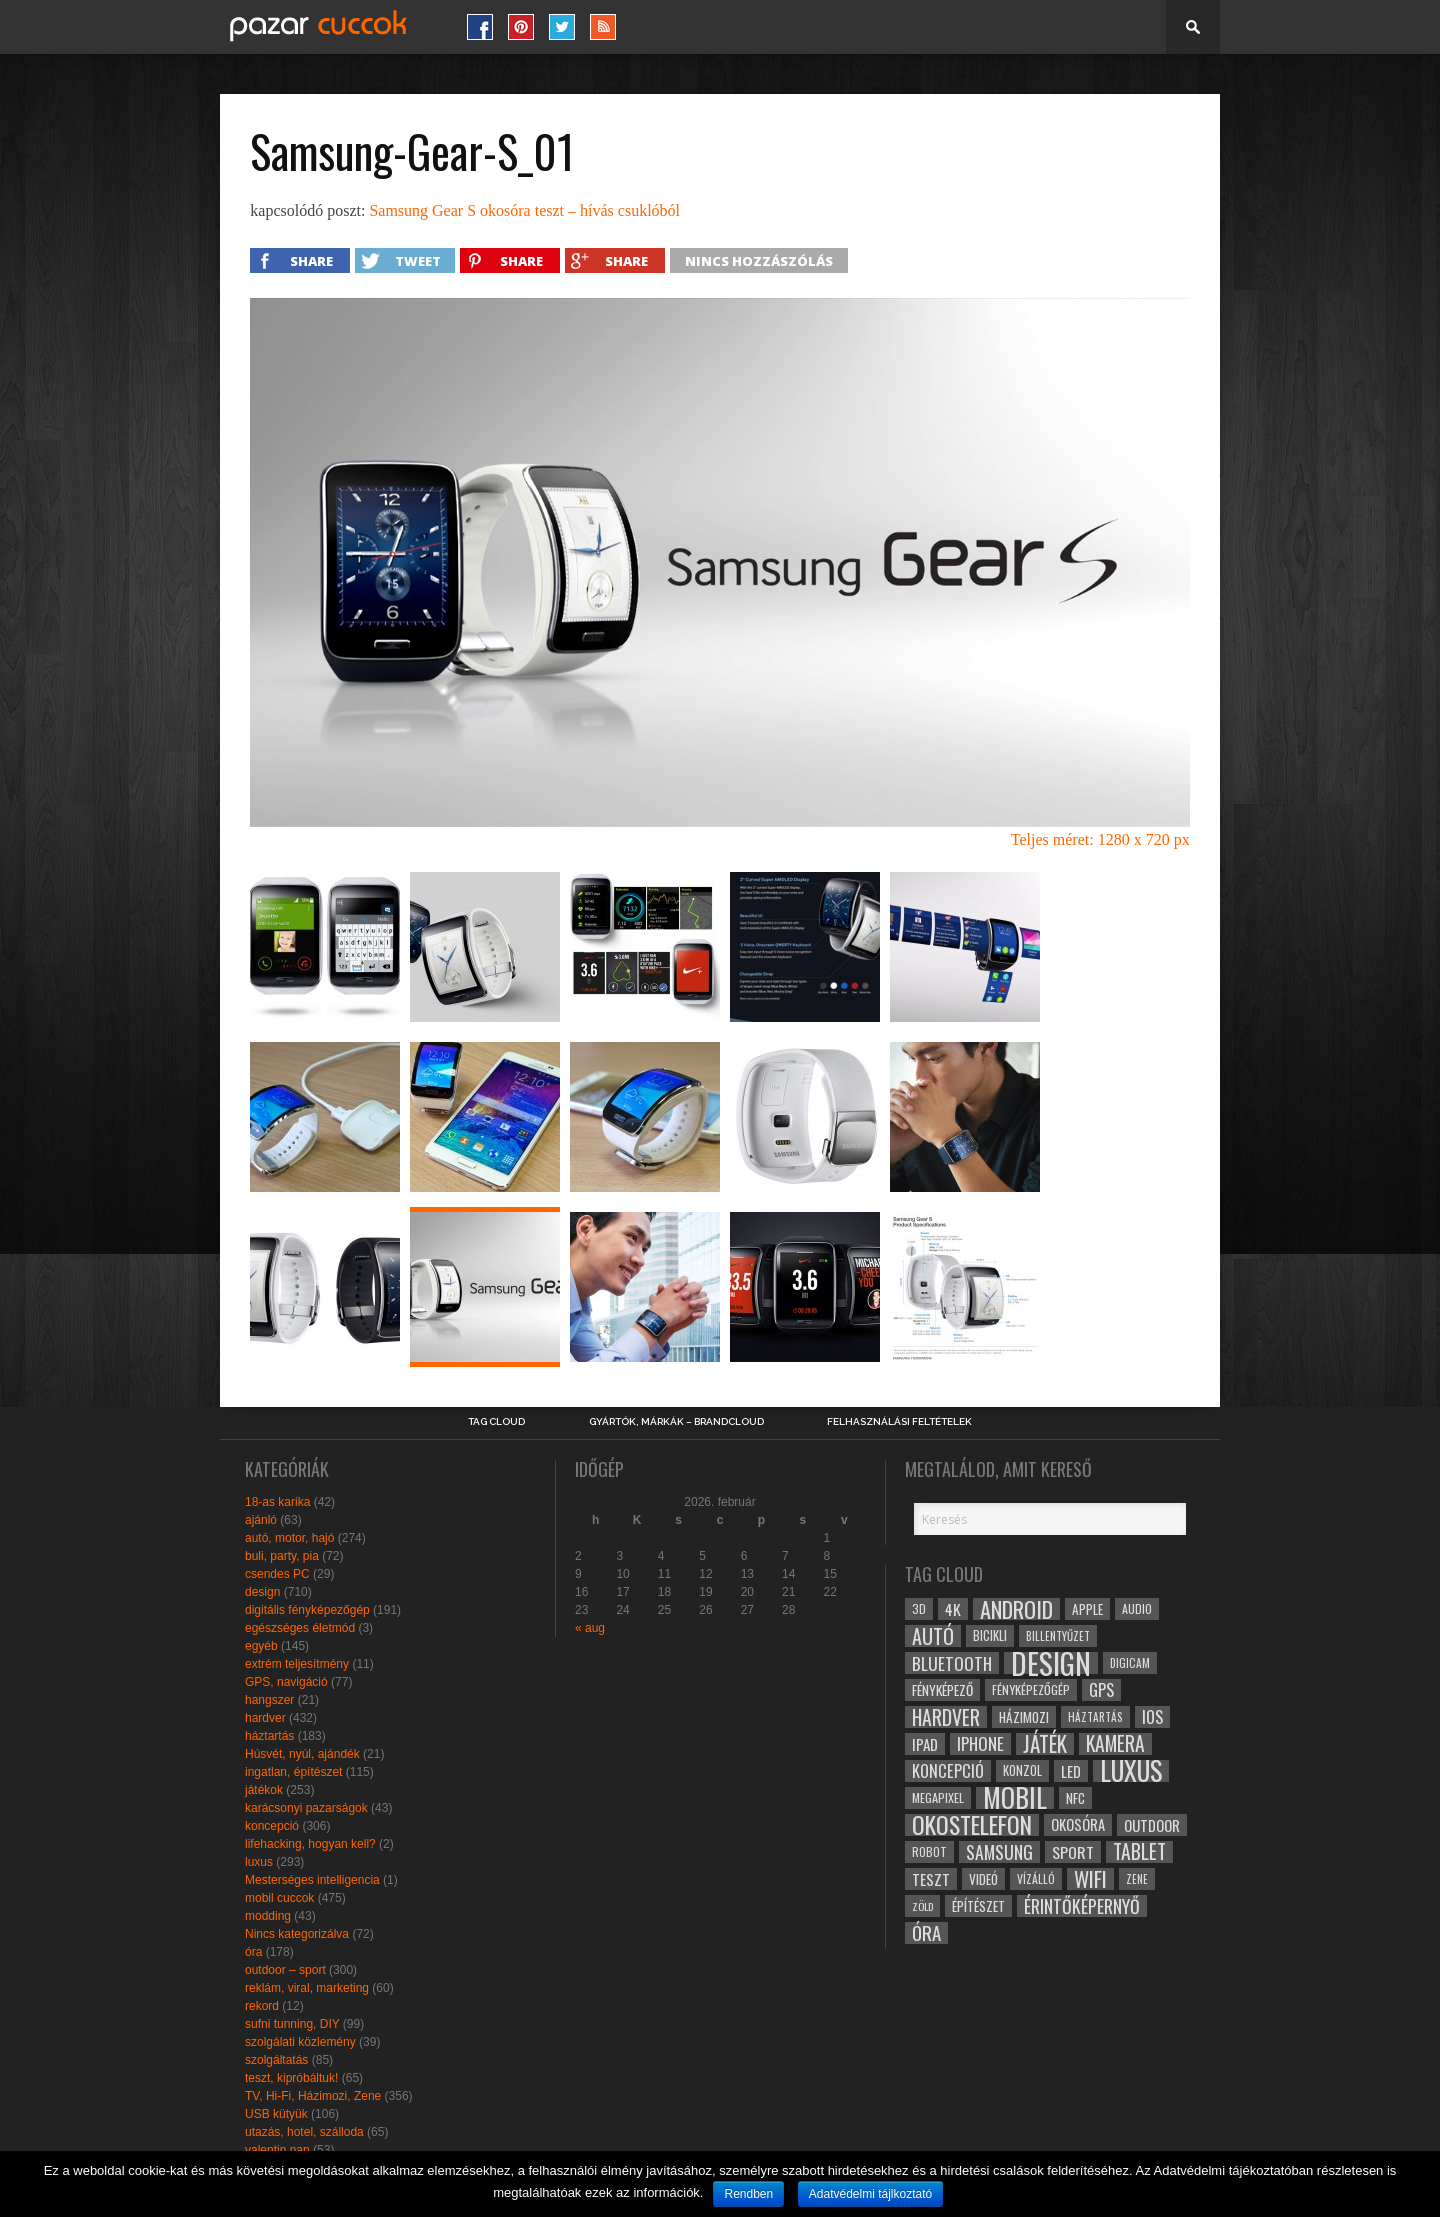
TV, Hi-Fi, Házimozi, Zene (313, 2096)
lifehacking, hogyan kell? (310, 1844)
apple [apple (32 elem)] (1087, 1609)
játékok (264, 1790)
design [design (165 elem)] (1051, 1663)
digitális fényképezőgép (307, 1610)
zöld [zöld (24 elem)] (922, 1906)
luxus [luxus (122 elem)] (1131, 1771)
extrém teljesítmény (297, 1664)
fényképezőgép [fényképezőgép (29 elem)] (1031, 1689)
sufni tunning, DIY (292, 2024)
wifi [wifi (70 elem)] (1090, 1879)
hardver (265, 1718)
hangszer (269, 1700)
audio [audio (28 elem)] (1137, 1608)
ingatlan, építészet (293, 1772)
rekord (262, 2006)
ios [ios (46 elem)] (1152, 1717)
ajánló (261, 1520)
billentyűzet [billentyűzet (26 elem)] (1058, 1635)
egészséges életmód (300, 1628)
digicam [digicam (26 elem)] (1130, 1662)
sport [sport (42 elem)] (1073, 1852)
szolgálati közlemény (300, 2042)
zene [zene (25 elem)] (1137, 1879)
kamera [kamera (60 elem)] (1115, 1744)
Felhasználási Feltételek (899, 1422)
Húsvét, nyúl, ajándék (302, 1754)
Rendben (748, 2194)
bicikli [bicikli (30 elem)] (990, 1635)
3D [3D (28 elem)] (919, 1608)
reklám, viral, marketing (307, 1988)
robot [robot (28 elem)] (929, 1851)
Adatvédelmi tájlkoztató (870, 2194)
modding (268, 1916)
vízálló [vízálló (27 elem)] (1036, 1878)
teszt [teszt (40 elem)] (931, 1879)
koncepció (272, 1826)
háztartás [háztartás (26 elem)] (1095, 1716)
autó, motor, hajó (289, 1538)
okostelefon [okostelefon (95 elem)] (972, 1825)
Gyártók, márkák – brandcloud (676, 1422)
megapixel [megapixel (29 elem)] (938, 1797)
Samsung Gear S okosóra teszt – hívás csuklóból (524, 210)
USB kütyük (276, 2114)
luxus (259, 1862)
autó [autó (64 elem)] (933, 1636)
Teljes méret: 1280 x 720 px (1100, 839)
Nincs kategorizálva (297, 1934)
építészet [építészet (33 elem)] (978, 1906)
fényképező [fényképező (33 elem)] (942, 1690)
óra (253, 1952)
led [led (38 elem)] (1071, 1771)
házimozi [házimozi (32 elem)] (1024, 1717)
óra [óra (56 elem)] (926, 1933)
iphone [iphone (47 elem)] (980, 1744)
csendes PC (277, 1574)
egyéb (261, 1646)
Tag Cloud (496, 1422)
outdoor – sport (285, 1970)
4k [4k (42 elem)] (953, 1609)
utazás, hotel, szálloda (304, 2132)
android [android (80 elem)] (1016, 1609)
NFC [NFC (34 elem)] (1075, 1797)
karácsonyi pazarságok (306, 1808)
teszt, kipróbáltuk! (291, 2078)
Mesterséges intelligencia (312, 1880)
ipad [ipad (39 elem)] (925, 1744)
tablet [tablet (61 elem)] (1139, 1852)
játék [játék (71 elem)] (1045, 1744)
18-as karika (277, 1502)
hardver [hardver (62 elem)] (946, 1717)
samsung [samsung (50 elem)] (999, 1852)
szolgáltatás (276, 2060)
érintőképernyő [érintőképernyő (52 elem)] (1082, 1906)
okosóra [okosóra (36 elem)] (1078, 1824)
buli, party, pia (282, 1556)
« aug (590, 1628)
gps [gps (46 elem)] (1101, 1690)
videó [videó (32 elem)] (983, 1879)
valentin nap (277, 2150)
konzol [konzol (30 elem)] (1022, 1770)
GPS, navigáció (286, 1682)
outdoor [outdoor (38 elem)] (1152, 1825)
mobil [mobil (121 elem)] (1015, 1798)
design (262, 1592)
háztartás (269, 1736)
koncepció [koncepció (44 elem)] (948, 1771)
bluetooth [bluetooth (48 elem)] (952, 1663)
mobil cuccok (279, 1898)
